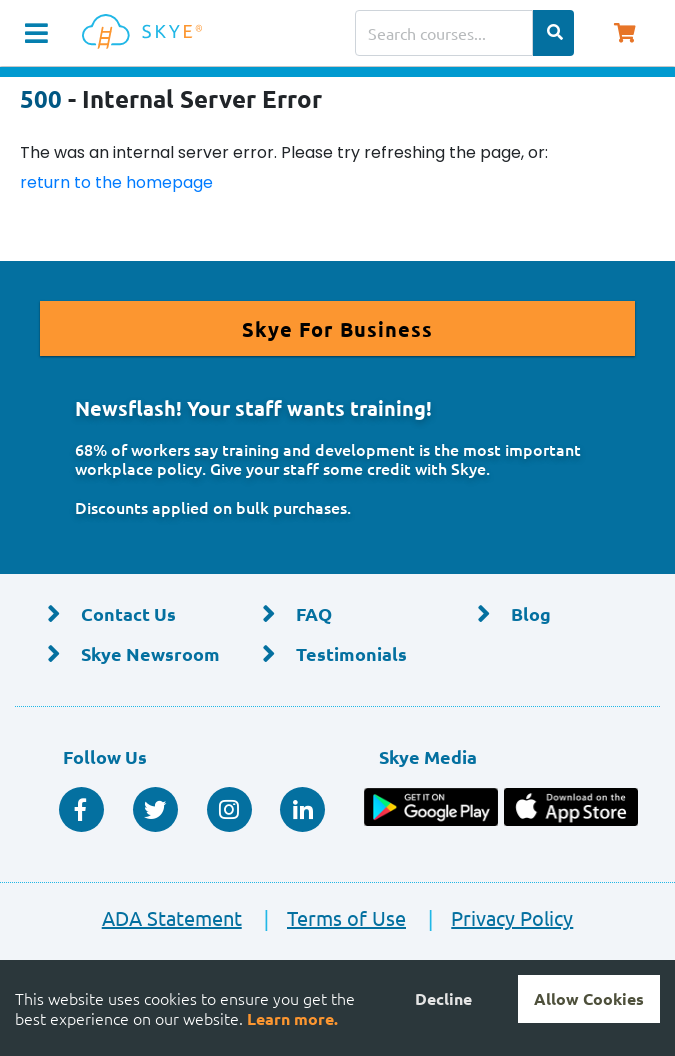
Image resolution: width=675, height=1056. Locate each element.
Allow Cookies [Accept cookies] (589, 998)
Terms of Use (326, 917)
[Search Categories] (553, 33)
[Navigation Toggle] (36, 33)
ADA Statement (172, 917)
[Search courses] (444, 33)
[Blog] (552, 615)
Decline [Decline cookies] (443, 998)
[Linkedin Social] (302, 809)
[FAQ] (337, 615)
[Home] (146, 32)
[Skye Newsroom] (122, 654)
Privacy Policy (491, 917)
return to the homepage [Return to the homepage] (116, 182)
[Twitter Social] (155, 809)
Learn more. (292, 1018)
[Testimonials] (337, 654)
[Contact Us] (122, 615)
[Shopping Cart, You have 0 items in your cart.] (624, 33)
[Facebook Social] (81, 809)
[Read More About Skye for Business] (337, 328)
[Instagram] (229, 809)
